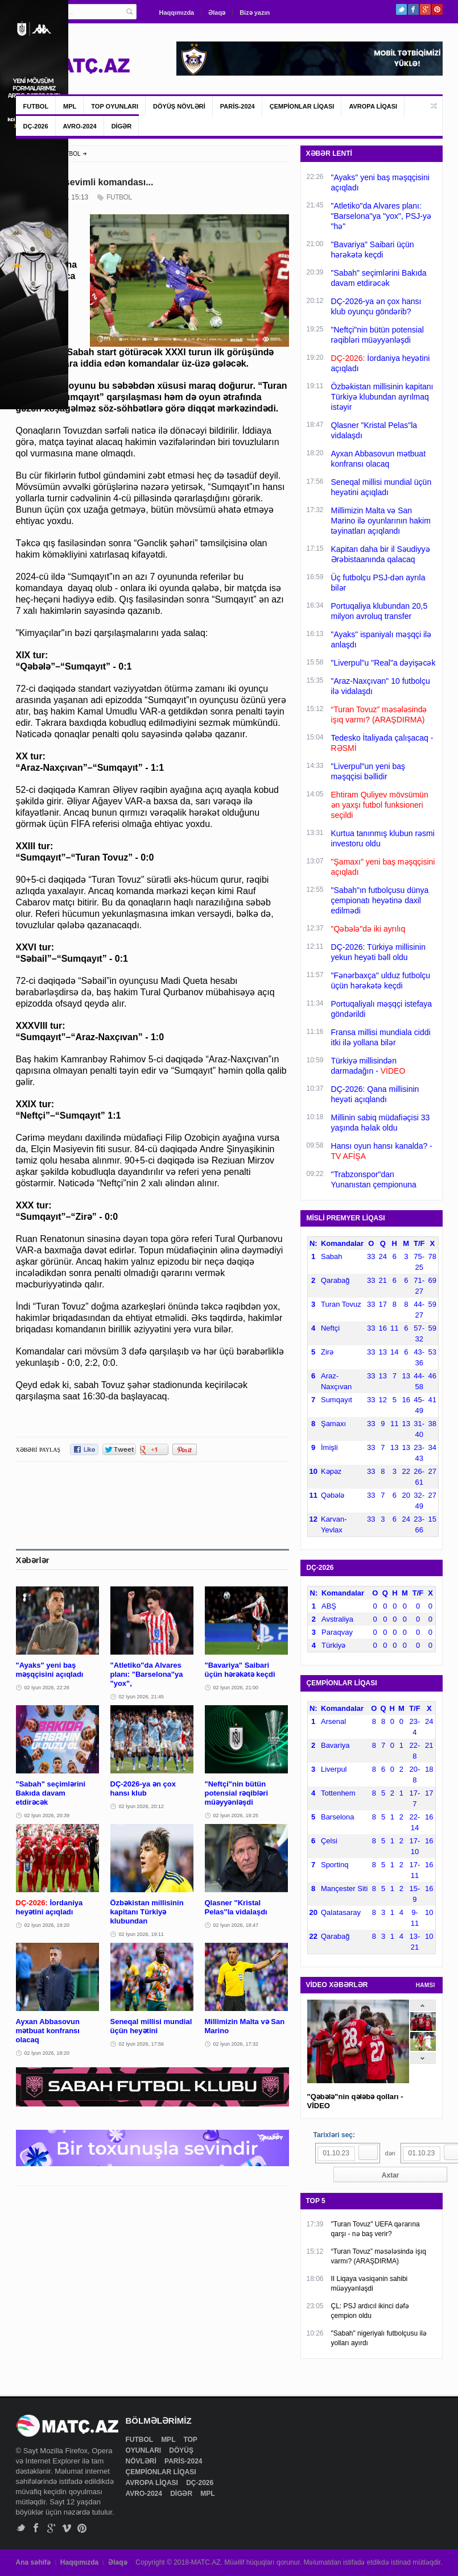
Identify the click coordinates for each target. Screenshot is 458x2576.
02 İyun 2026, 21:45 (141, 1697)
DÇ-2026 (35, 126)
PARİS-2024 (237, 106)
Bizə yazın (255, 12)
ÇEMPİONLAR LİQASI (302, 106)
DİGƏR (122, 126)
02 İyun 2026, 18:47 (236, 1925)
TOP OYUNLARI (114, 106)
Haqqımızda (177, 12)
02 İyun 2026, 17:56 (141, 2044)
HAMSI (425, 1985)
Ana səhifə (33, 2562)
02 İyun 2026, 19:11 (141, 1934)
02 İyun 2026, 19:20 (47, 1925)
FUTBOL (36, 106)
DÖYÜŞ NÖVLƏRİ (179, 106)
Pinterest (437, 9)
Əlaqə (216, 12)
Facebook (413, 9)
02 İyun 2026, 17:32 (236, 2044)
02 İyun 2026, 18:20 (47, 2053)
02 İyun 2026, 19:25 (236, 1815)
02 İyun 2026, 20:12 (141, 1806)
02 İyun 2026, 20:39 (47, 1815)
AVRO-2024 (80, 126)
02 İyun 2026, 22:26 (47, 1687)
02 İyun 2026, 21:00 (236, 1687)
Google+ (425, 9)
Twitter (401, 9)
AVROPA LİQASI (373, 106)
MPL (69, 106)
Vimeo (67, 2528)
